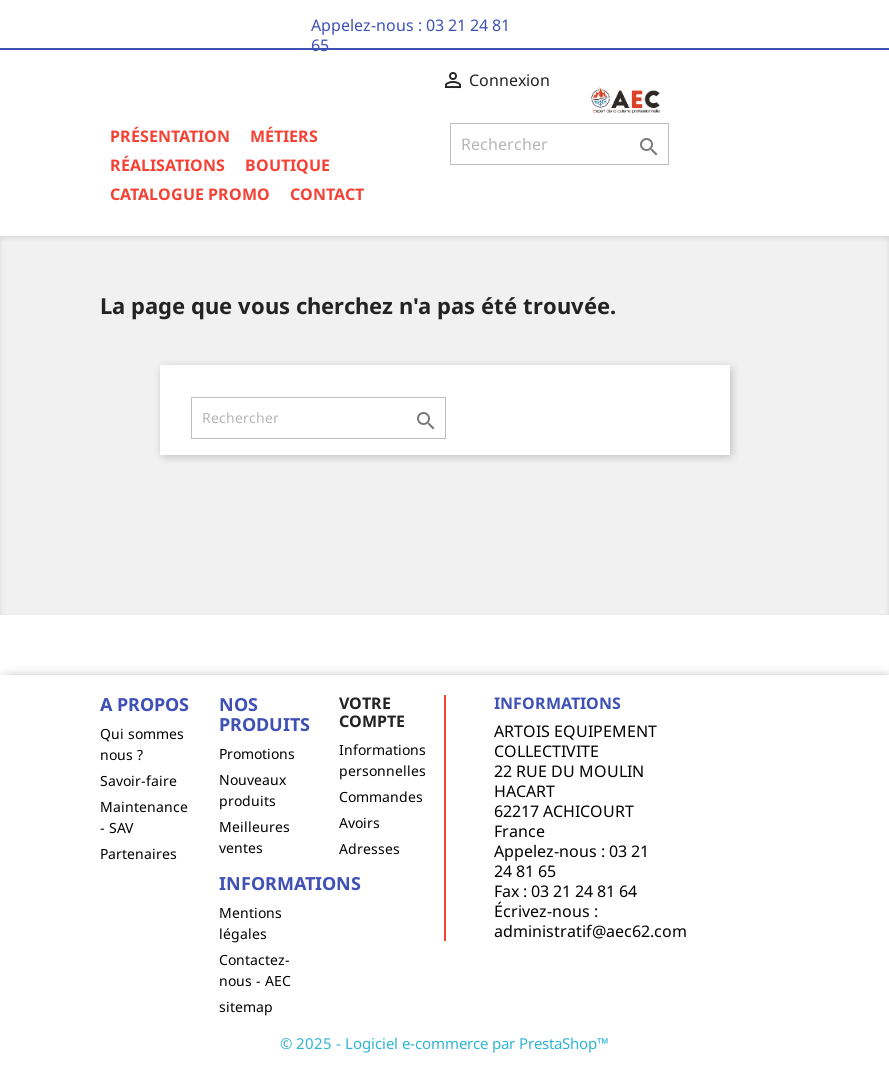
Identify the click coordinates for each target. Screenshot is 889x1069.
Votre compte (372, 712)
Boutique (287, 165)
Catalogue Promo (190, 194)
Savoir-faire (138, 780)
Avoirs (359, 822)
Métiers (284, 136)
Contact (327, 194)
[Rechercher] (560, 144)
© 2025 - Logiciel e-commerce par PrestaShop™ (444, 1043)
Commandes (381, 796)
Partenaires (138, 853)
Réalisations (167, 165)
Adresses (369, 848)
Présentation (170, 136)
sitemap (246, 1006)
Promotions (257, 753)
